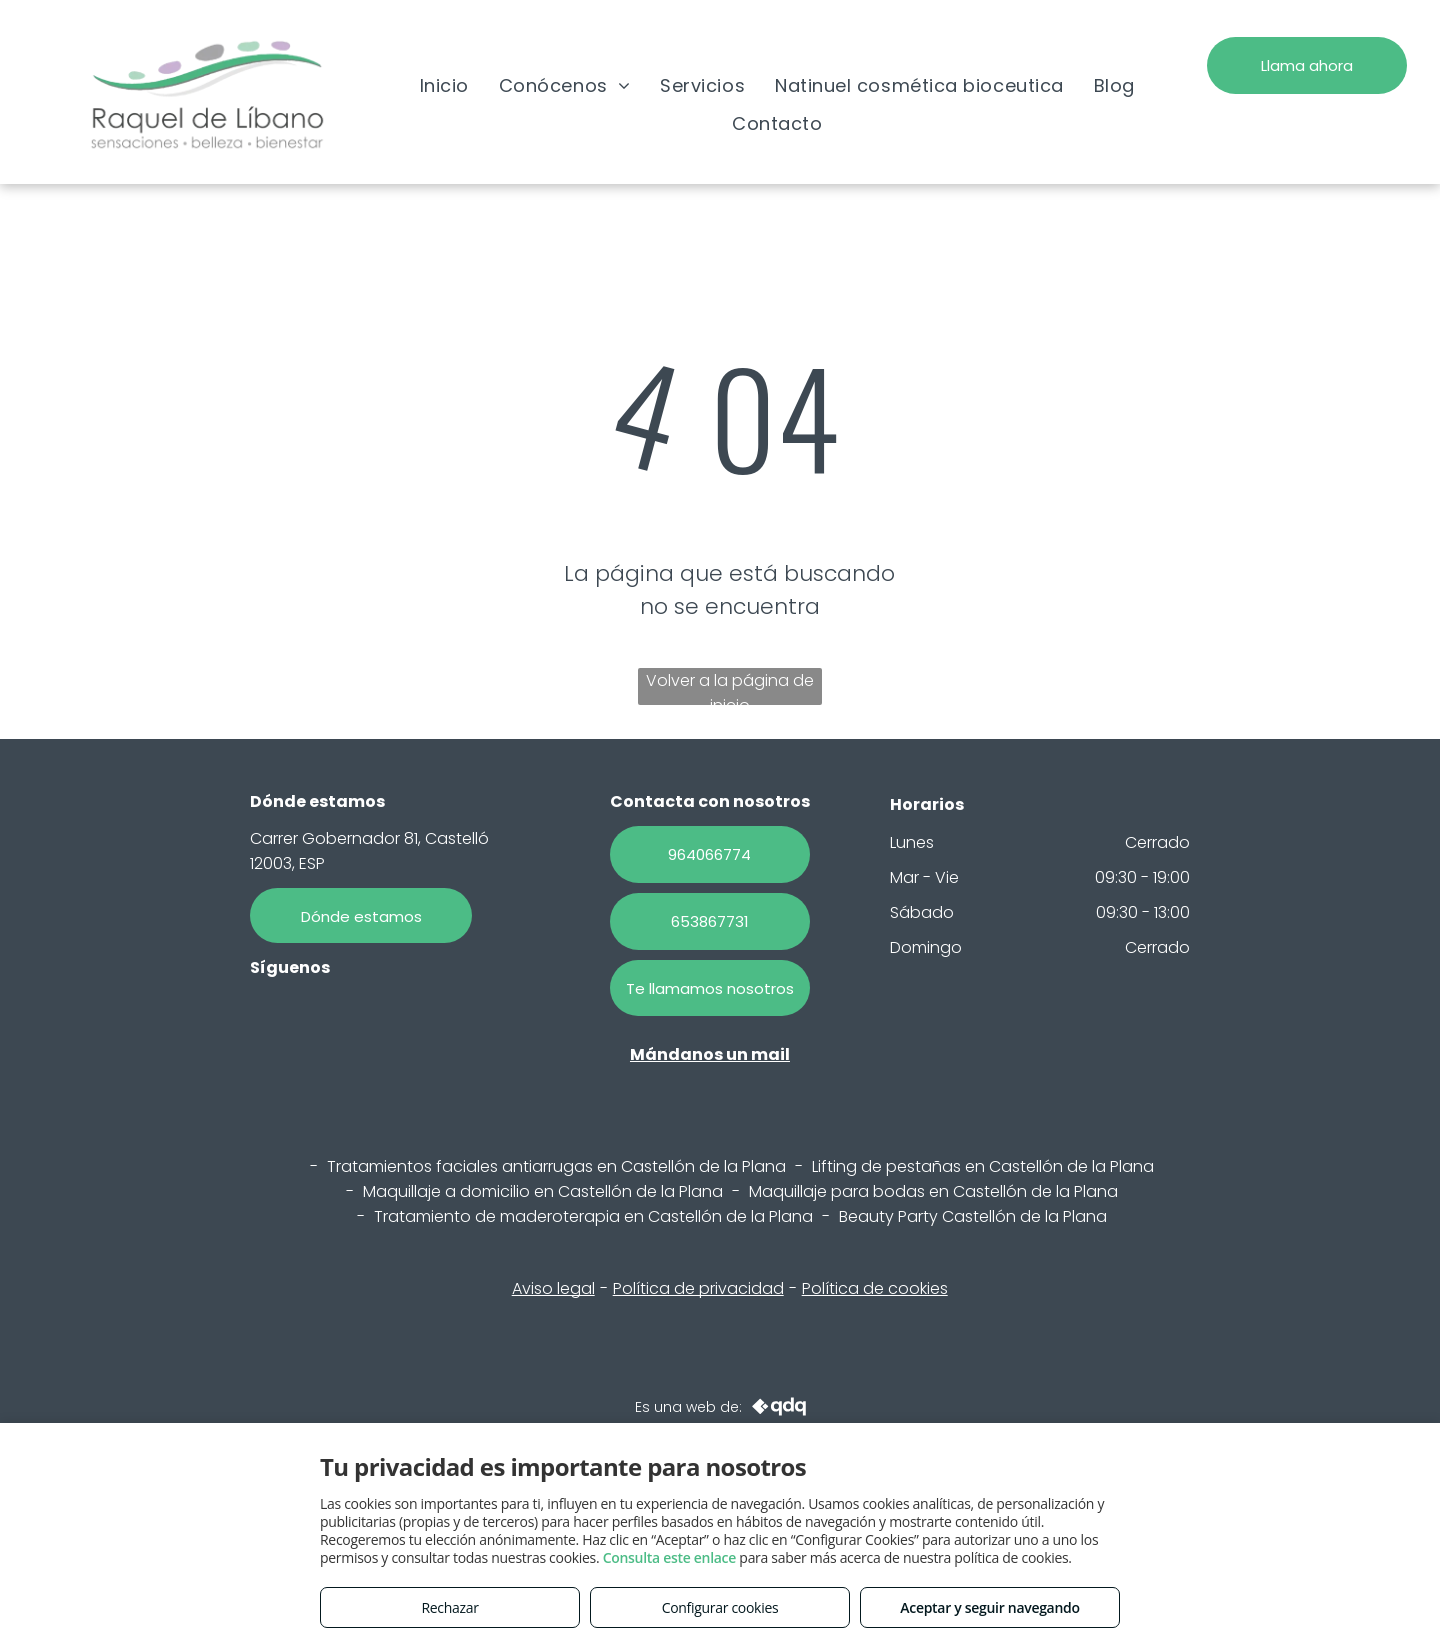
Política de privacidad (698, 1288)
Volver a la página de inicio (730, 687)
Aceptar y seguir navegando (989, 1607)
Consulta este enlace (669, 1557)
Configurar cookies (720, 1607)
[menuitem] (444, 85)
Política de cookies (875, 1288)
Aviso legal (553, 1288)
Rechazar (449, 1607)
